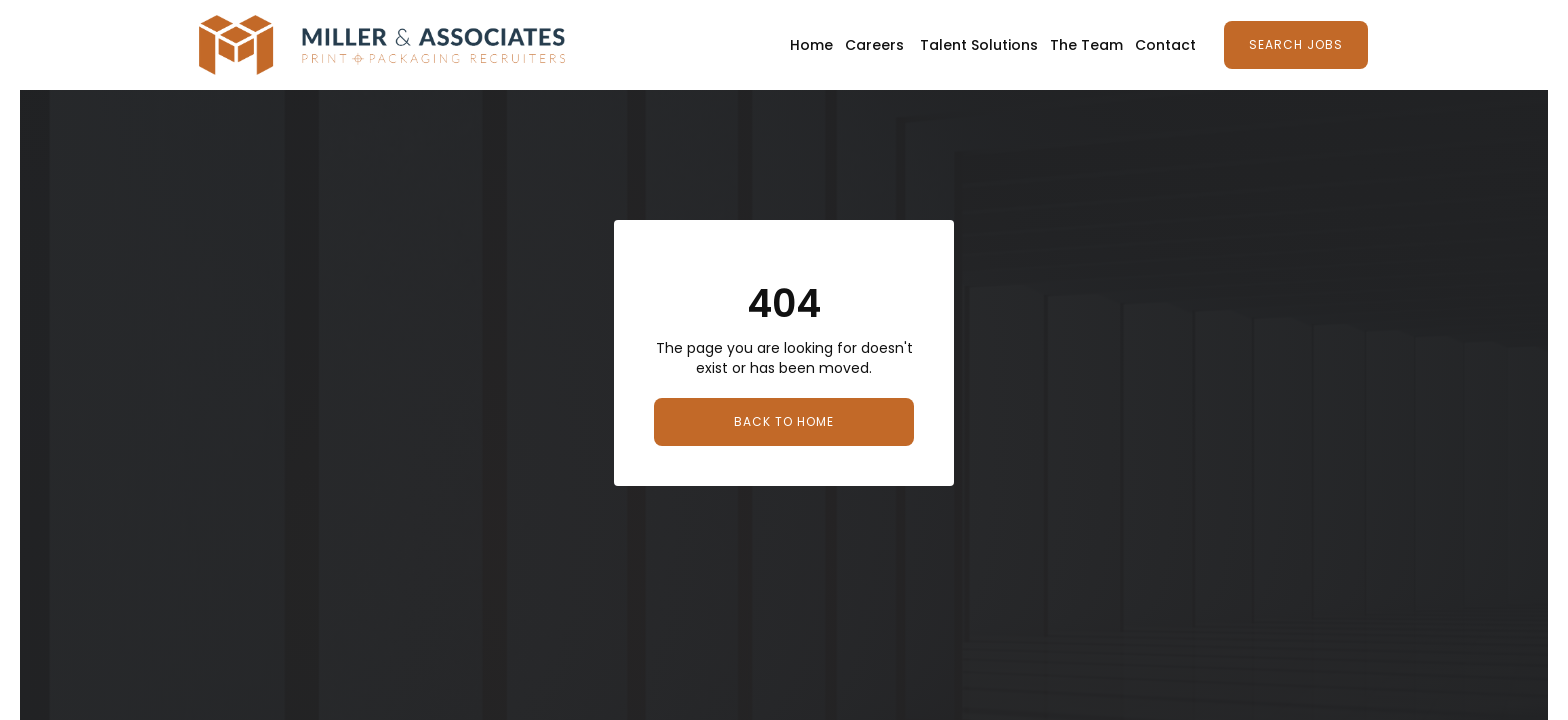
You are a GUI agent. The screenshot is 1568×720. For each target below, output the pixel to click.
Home (811, 45)
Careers (874, 45)
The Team (1086, 45)
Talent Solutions (979, 45)
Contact (1165, 45)
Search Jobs (1296, 44)
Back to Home (784, 421)
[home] (382, 45)
